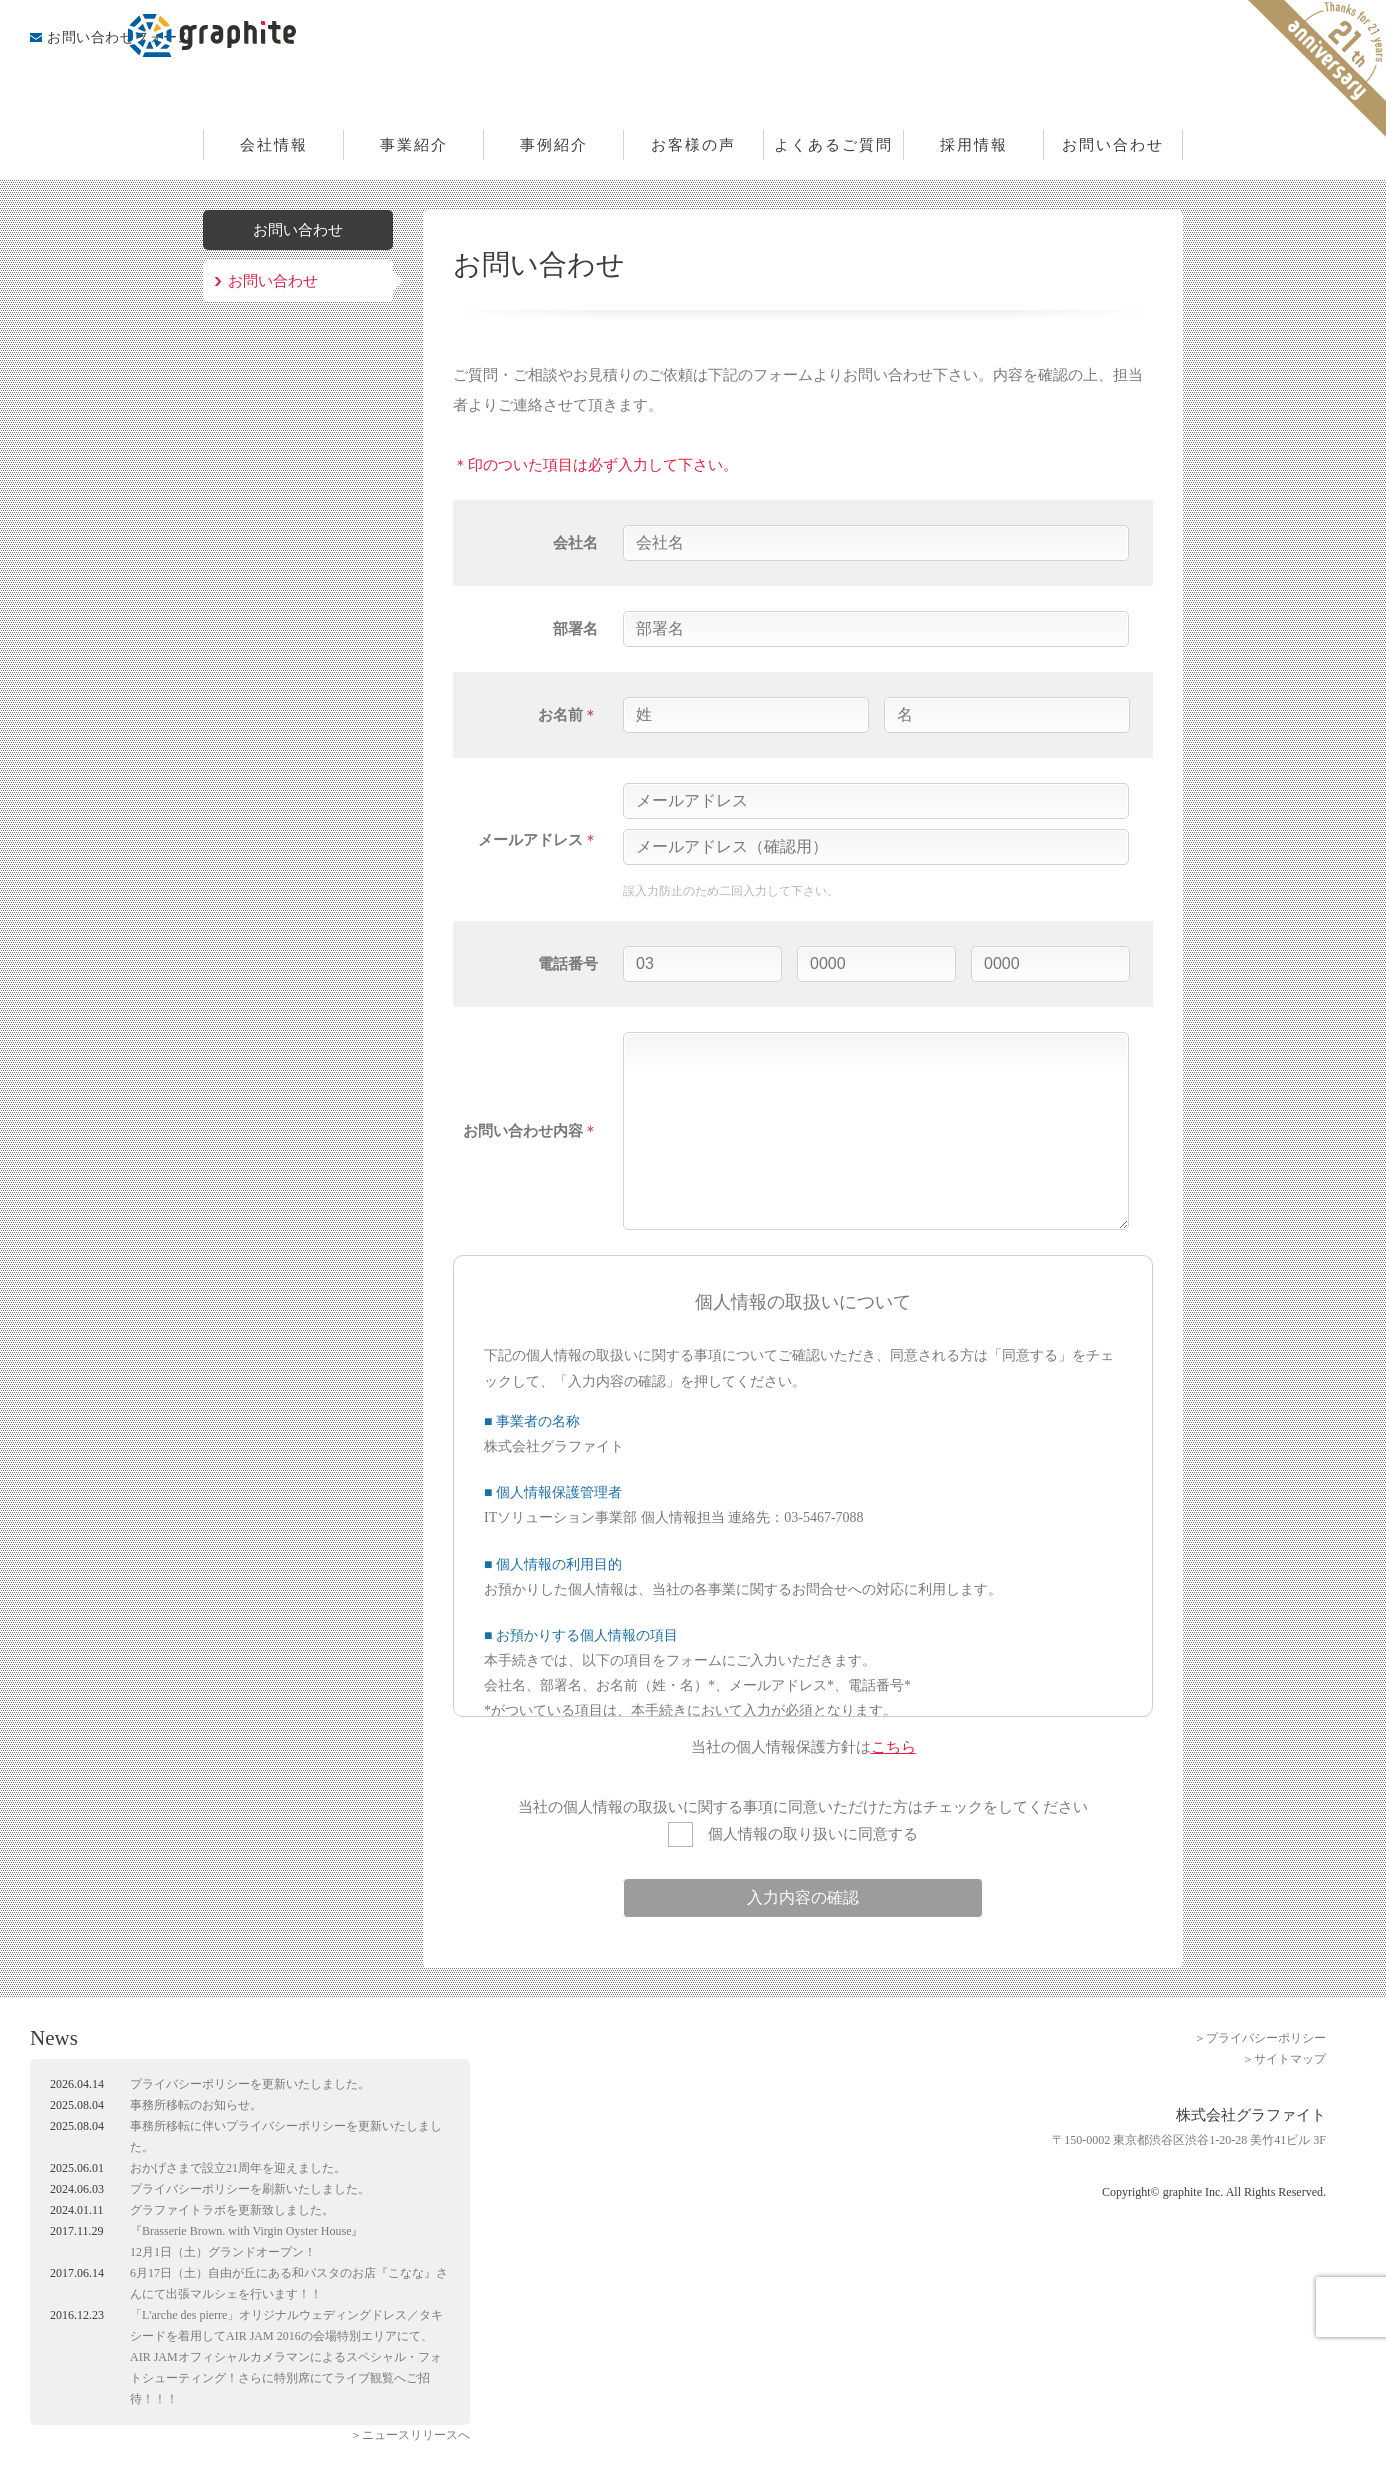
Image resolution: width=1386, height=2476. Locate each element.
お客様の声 (693, 145)
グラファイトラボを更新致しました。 (232, 2210)
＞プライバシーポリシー (1260, 2038)
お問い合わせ (1113, 145)
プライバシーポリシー (190, 2084)
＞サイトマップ (1284, 2059)
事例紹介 (554, 145)
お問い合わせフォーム (119, 37)
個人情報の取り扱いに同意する (793, 1834)
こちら (893, 1747)
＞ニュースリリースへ (410, 2435)
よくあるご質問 (833, 145)
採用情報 (974, 145)
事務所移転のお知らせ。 (196, 2105)
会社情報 (274, 145)
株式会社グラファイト (693, 65)
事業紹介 (414, 145)
